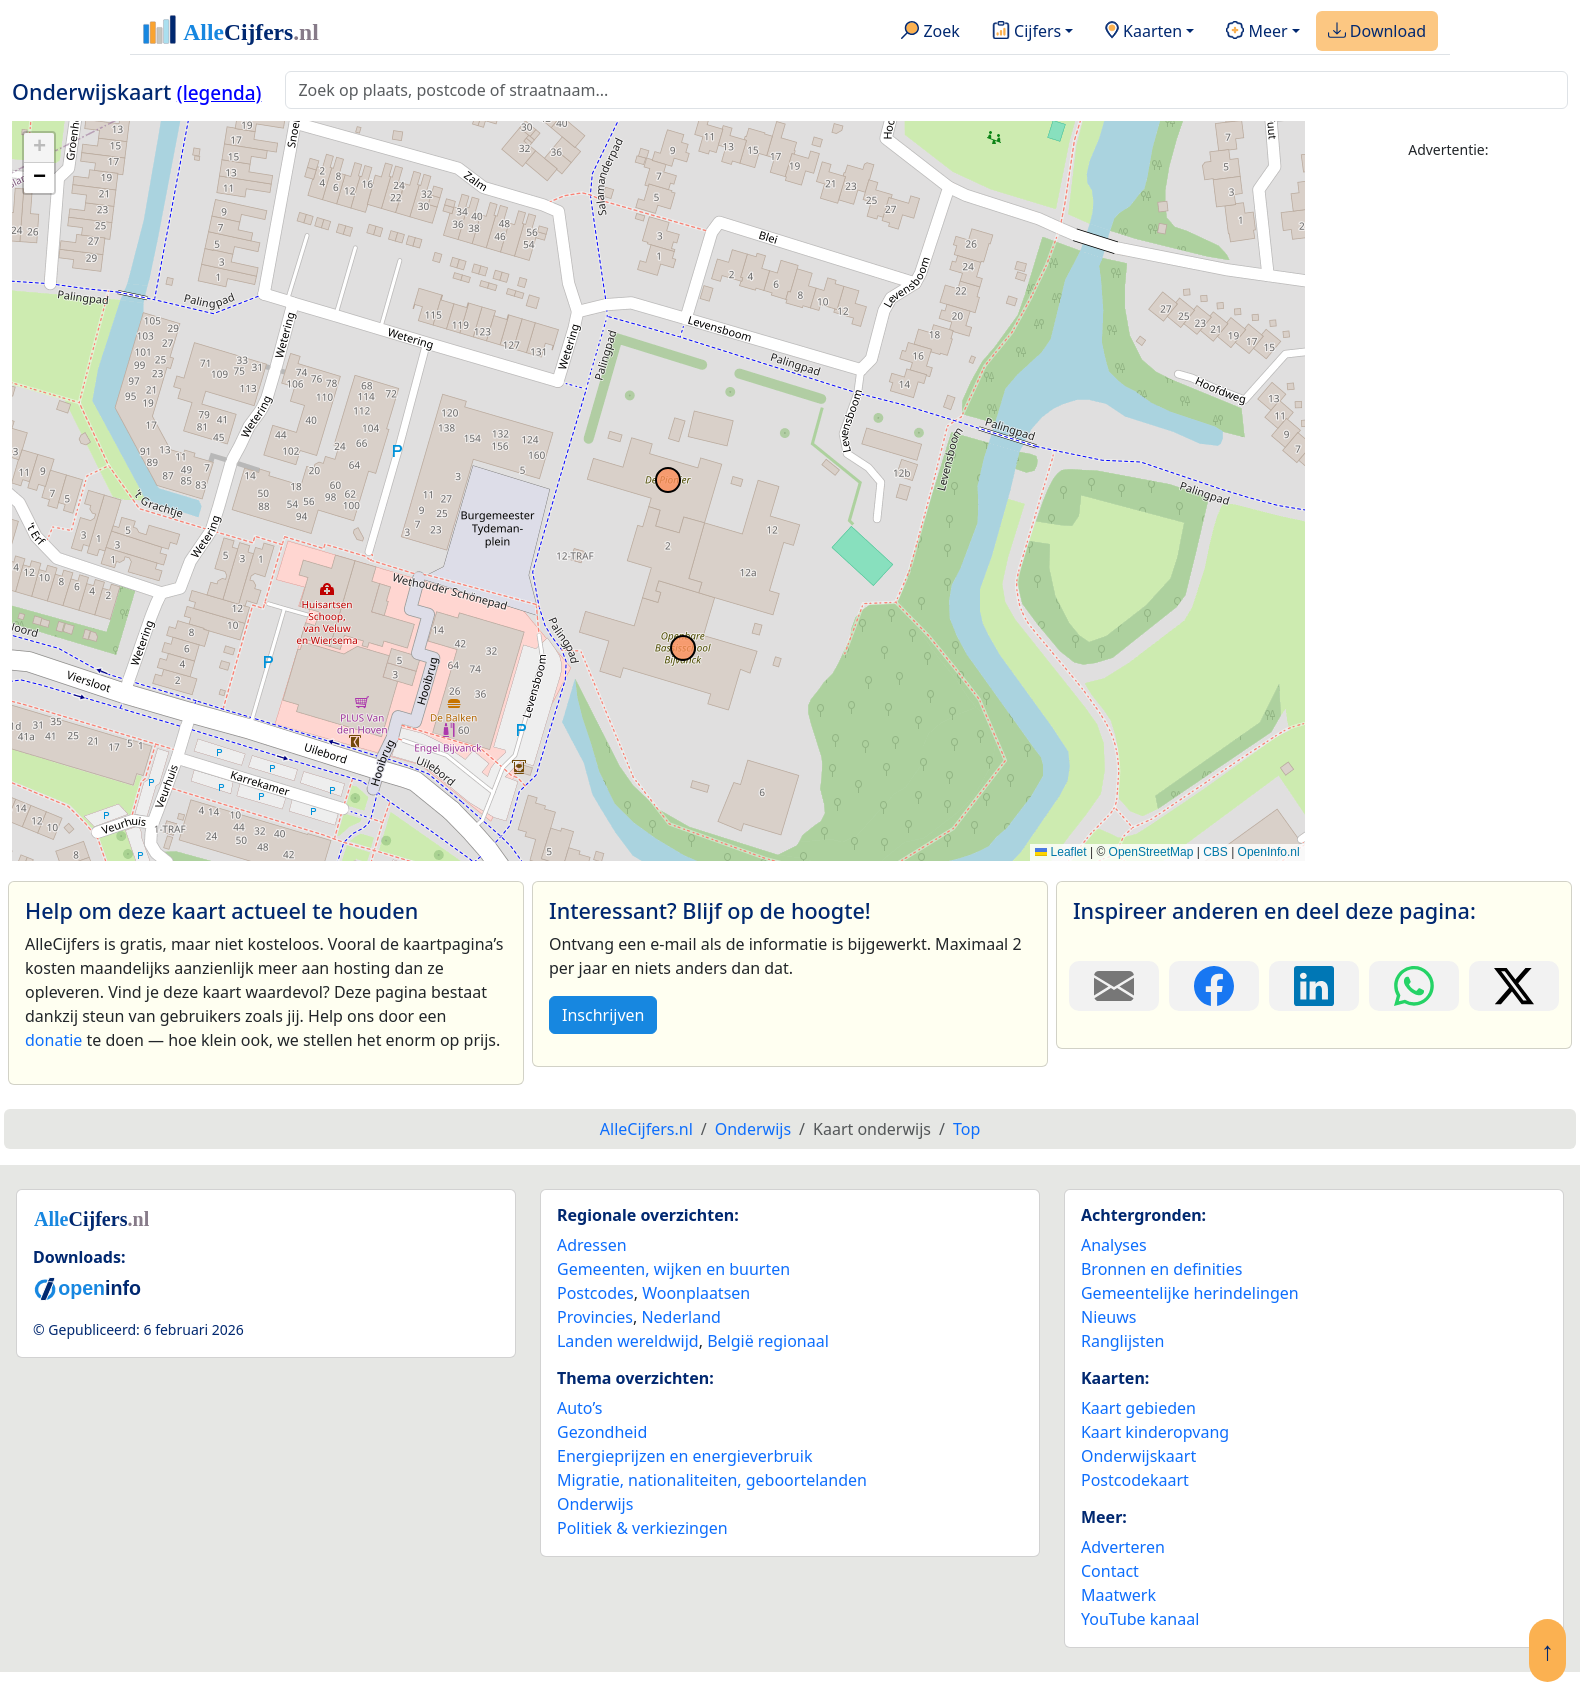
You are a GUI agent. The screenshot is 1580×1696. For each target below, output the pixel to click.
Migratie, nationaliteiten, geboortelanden (712, 1480)
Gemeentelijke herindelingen (1190, 1293)
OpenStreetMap (1151, 852)
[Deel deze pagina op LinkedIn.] (1314, 986)
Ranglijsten (1122, 1341)
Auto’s (579, 1408)
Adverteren (1123, 1547)
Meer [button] (1256, 32)
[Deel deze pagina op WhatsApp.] (1414, 986)
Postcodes (595, 1293)
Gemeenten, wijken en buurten (673, 1269)
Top (966, 1129)
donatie (53, 1040)
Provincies (595, 1317)
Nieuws (1108, 1317)
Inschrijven (603, 1015)
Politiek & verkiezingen (642, 1528)
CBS (1215, 852)
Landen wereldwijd (628, 1341)
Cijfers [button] (1026, 32)
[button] (39, 148)
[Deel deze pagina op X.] (1514, 986)
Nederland (681, 1317)
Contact (1110, 1571)
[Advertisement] (1448, 477)
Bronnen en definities (1161, 1269)
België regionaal (768, 1341)
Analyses (1114, 1245)
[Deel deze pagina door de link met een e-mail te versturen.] (1114, 986)
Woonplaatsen (696, 1293)
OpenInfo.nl (1269, 852)
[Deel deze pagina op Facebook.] (1214, 986)
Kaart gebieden (1138, 1408)
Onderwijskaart (1138, 1456)
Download (1377, 32)
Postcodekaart (1135, 1480)
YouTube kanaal (1140, 1619)
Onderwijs (595, 1504)
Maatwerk (1118, 1595)
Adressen (592, 1245)
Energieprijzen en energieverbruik (684, 1456)
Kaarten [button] (1143, 32)
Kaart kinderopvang (1155, 1432)
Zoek (930, 32)
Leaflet (1060, 852)
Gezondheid (602, 1432)
